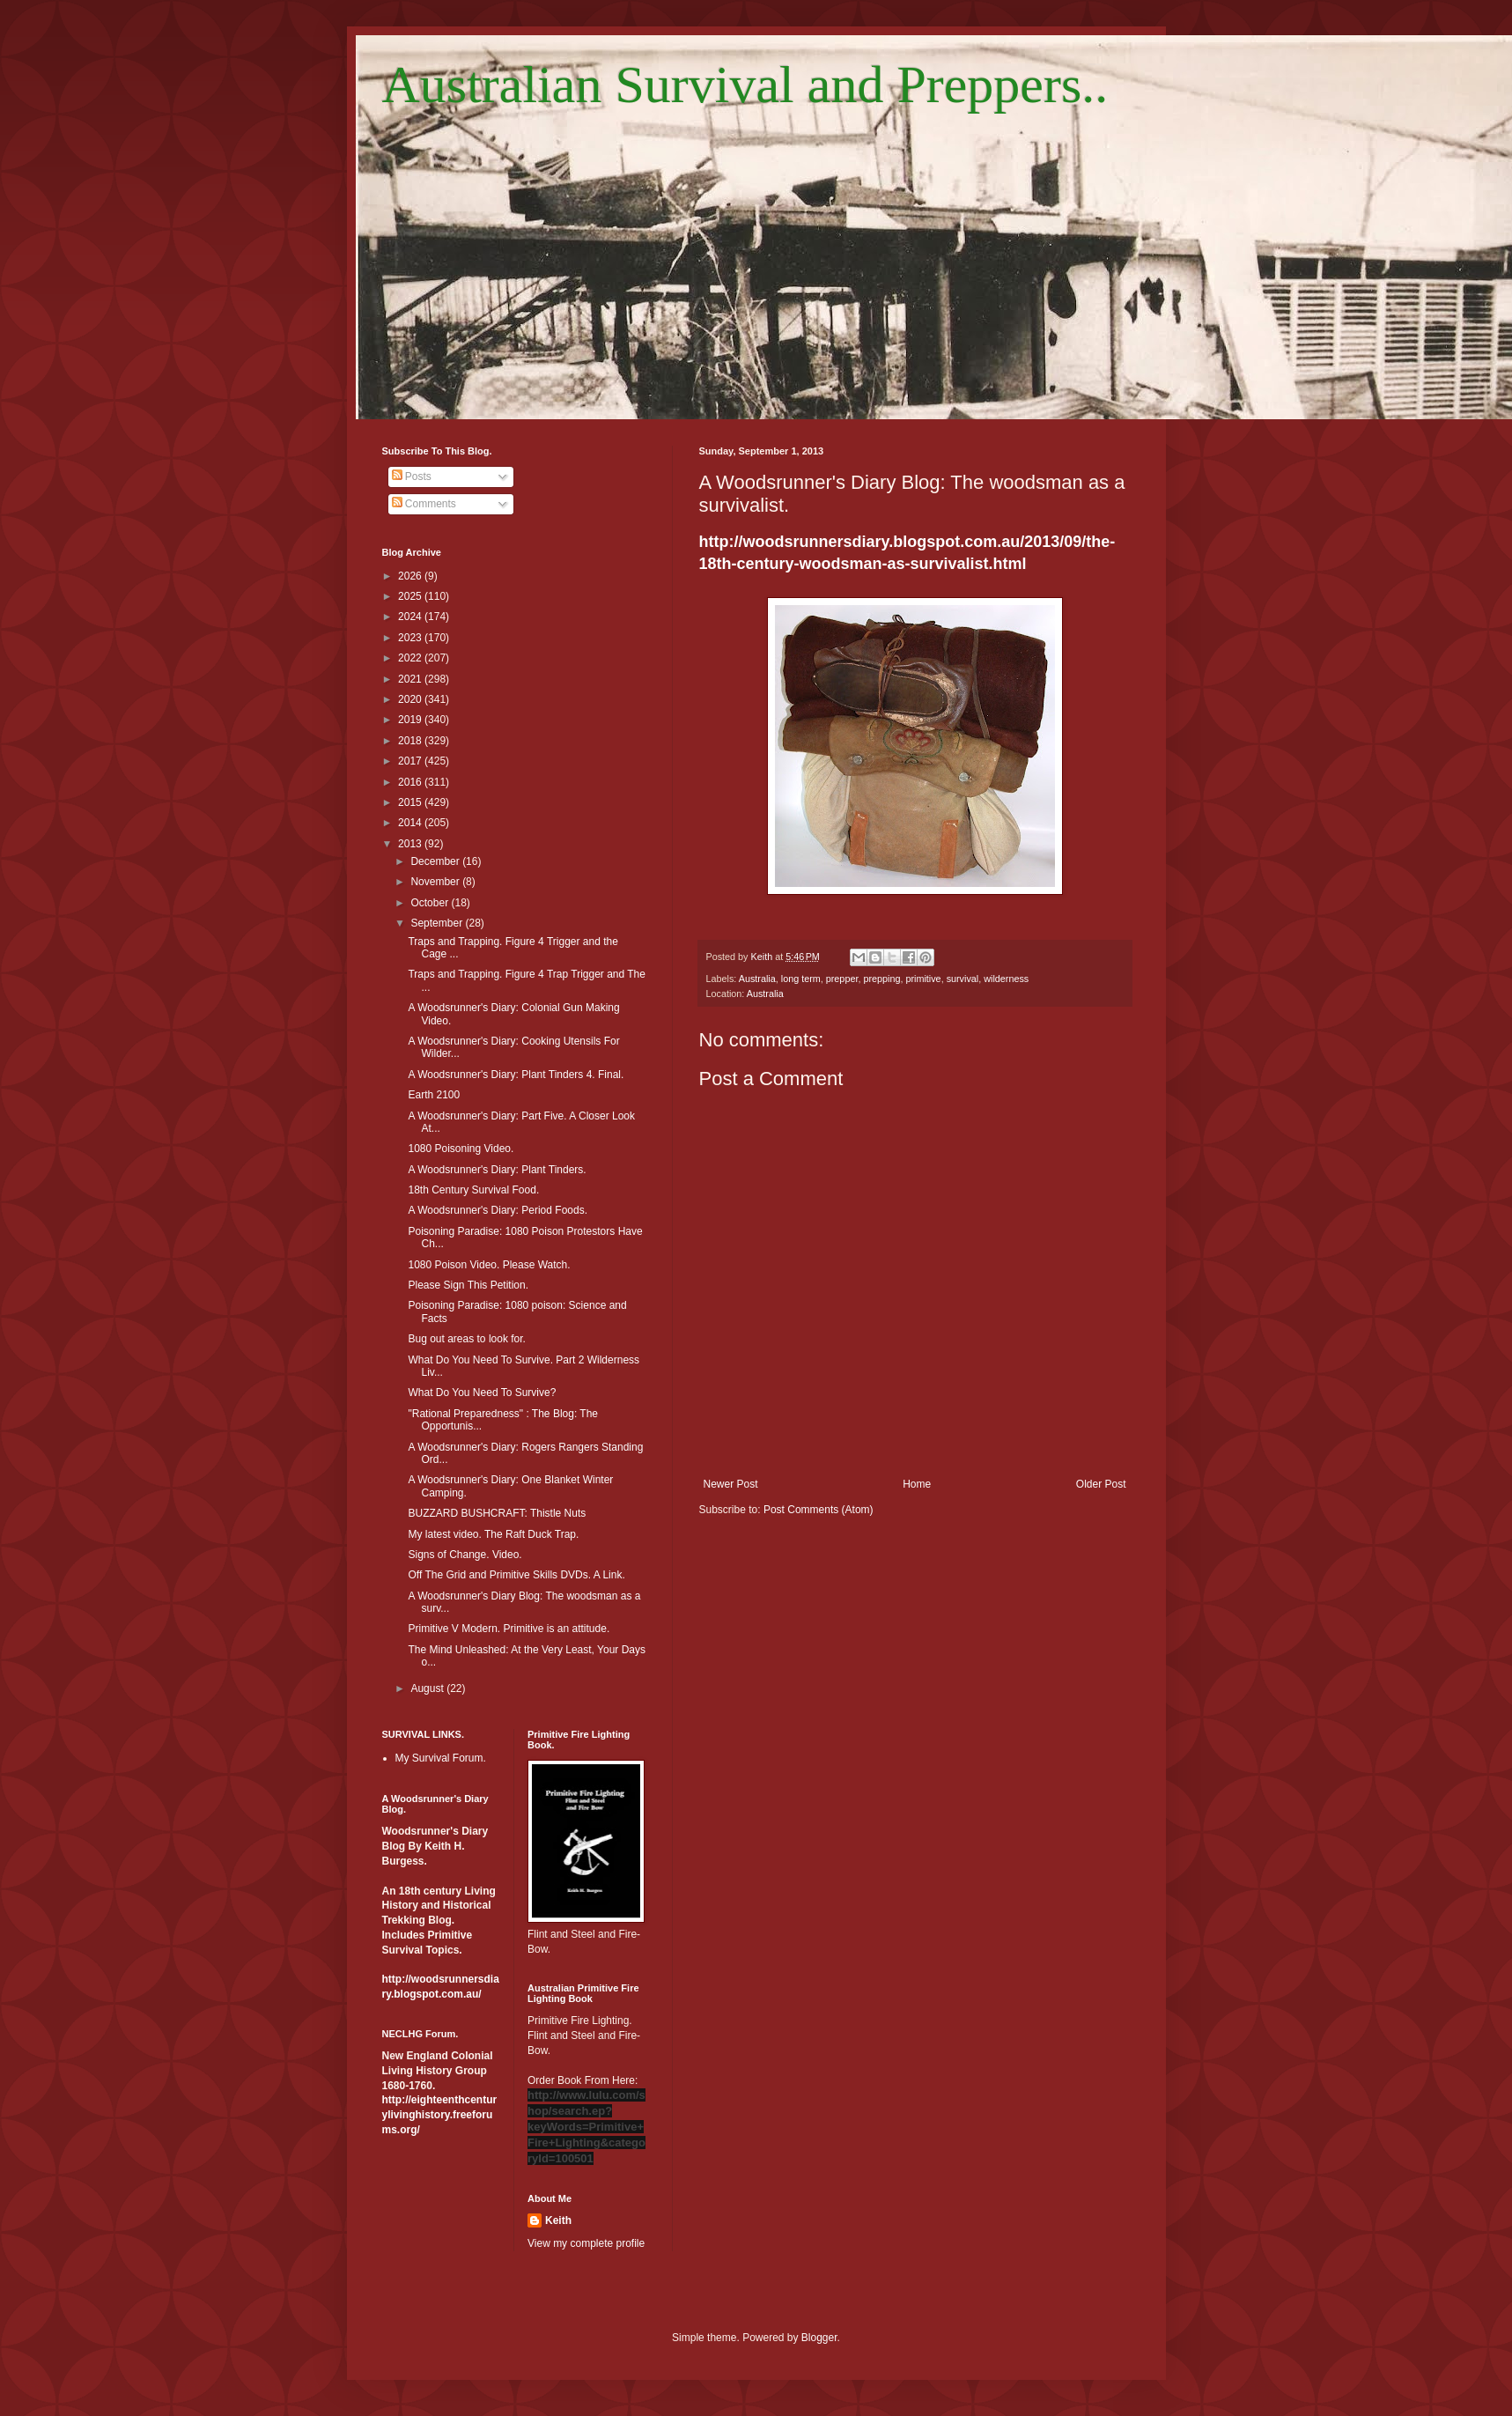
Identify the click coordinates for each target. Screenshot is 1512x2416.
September (437, 923)
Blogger (819, 2337)
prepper (842, 978)
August (428, 1688)
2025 (411, 596)
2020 (411, 699)
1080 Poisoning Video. (460, 1148)
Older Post (1101, 1484)
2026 (411, 576)
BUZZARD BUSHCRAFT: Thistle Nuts (497, 1513)
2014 (411, 822)
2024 (411, 616)
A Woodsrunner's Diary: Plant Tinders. (497, 1170)
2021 (411, 679)
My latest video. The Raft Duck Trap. (493, 1534)
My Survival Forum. (440, 1758)
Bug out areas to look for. (466, 1339)
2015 (411, 802)
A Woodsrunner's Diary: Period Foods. (497, 1210)
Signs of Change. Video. (464, 1554)
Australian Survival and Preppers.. (745, 84)
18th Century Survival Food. (473, 1190)
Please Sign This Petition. (468, 1285)
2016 (411, 782)
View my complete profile (586, 2243)
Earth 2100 (434, 1095)
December (436, 861)
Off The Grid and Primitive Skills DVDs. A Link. (516, 1575)
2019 (411, 719)
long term (801, 978)
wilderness (1006, 978)
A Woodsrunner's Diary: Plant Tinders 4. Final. (515, 1074)
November (436, 882)
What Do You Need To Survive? (482, 1392)
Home (917, 1484)
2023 (411, 638)
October (430, 903)
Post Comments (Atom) (818, 1510)
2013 (411, 844)
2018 (411, 741)
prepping (881, 978)
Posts (411, 476)
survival (963, 978)
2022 (411, 658)
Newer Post (731, 1484)
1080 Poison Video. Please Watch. (489, 1265)
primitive (922, 978)
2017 (411, 761)
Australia (757, 978)
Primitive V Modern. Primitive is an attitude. (508, 1628)
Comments (424, 504)
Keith (558, 2220)
